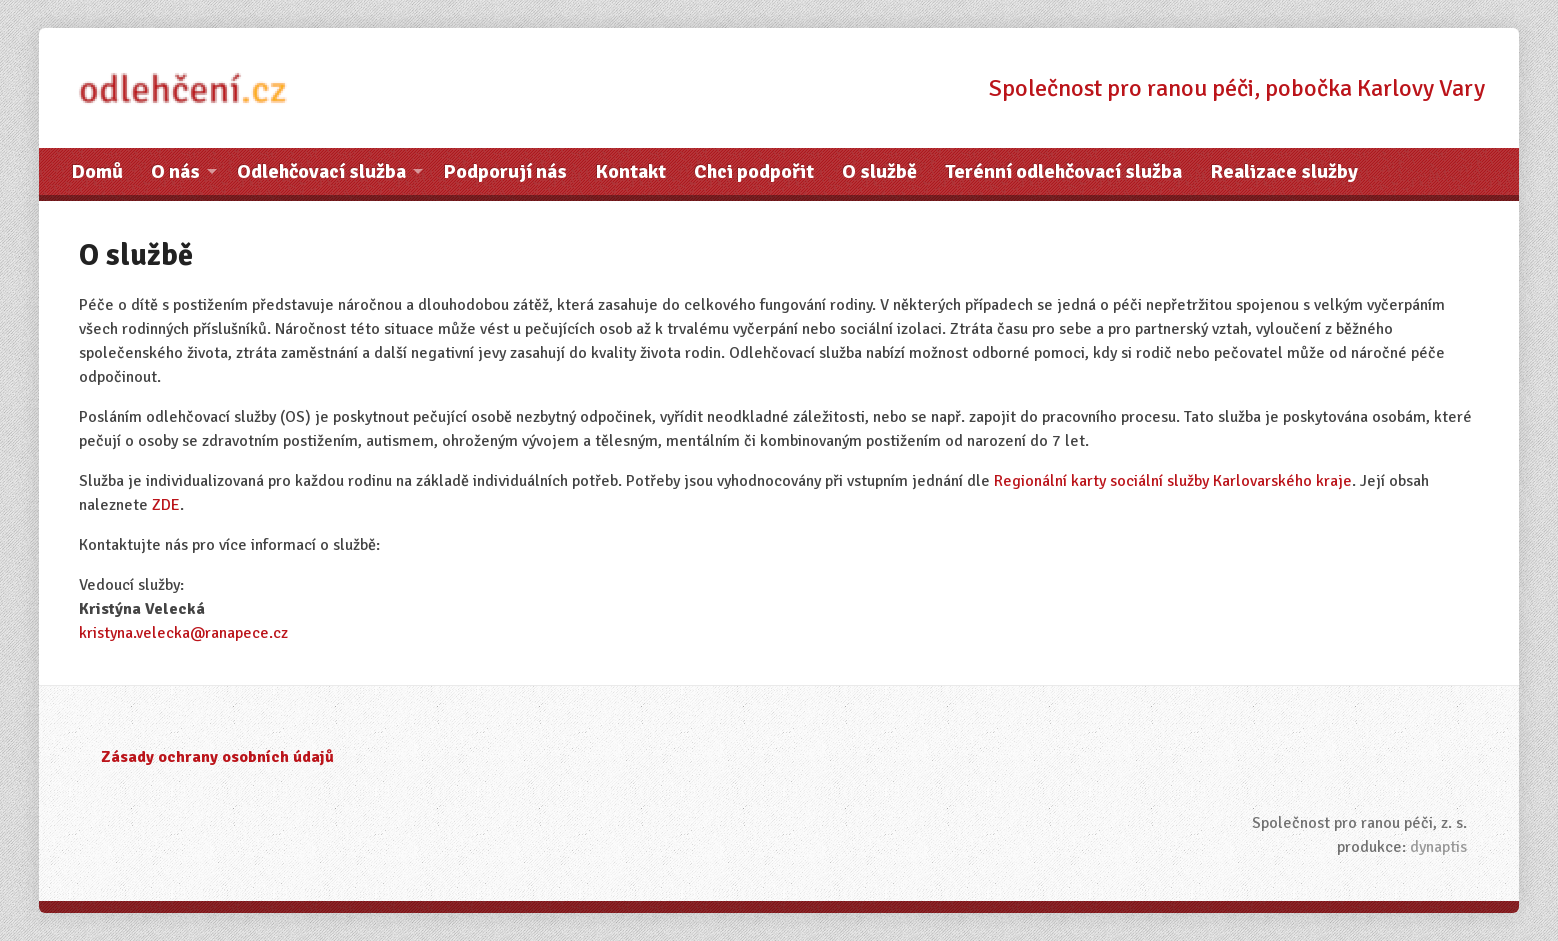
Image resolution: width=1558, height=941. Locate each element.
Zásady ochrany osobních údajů (217, 757)
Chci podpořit (754, 171)
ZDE (166, 505)
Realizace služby (1284, 171)
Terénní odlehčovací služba (1063, 171)
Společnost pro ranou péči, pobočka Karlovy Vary (1237, 88)
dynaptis (1438, 847)
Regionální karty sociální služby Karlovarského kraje (1173, 481)
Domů (97, 171)
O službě (879, 171)
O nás (175, 171)
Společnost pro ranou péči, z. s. (1359, 823)
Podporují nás (505, 171)
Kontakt (630, 171)
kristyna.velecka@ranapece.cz (183, 633)
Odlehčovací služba (321, 171)
